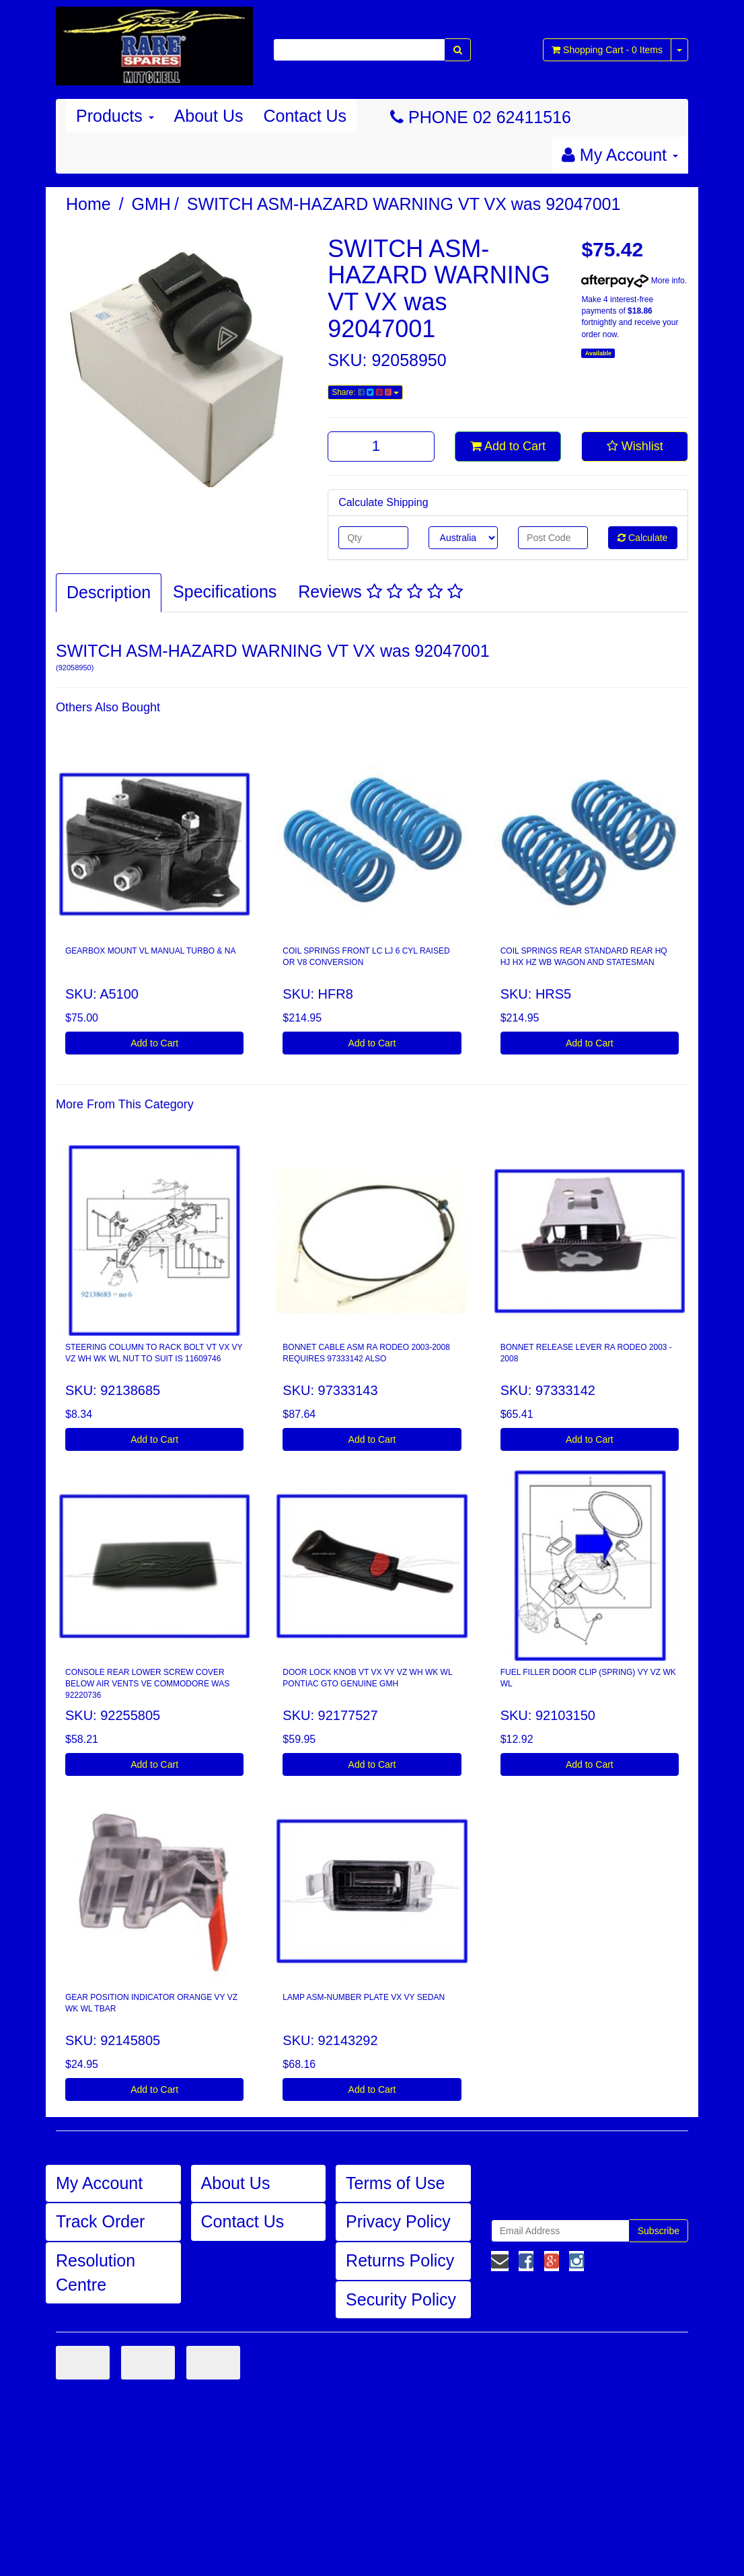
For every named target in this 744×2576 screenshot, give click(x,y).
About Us (209, 115)
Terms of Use (395, 2183)
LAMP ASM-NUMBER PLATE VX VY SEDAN (364, 1997)
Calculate (642, 537)
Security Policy (401, 2299)
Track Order (100, 2221)
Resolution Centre (95, 2272)
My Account (99, 2183)
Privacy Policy (398, 2221)
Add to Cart (508, 446)
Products (115, 115)
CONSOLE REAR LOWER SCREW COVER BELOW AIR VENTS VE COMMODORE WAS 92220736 (147, 1684)
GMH (151, 203)
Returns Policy (400, 2260)
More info (632, 280)
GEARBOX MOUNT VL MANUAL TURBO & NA (150, 951)
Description (109, 592)
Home (88, 203)
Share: (365, 392)
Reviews (380, 591)
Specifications (224, 591)
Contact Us (304, 115)
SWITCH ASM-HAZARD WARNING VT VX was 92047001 (404, 203)
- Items (607, 49)
